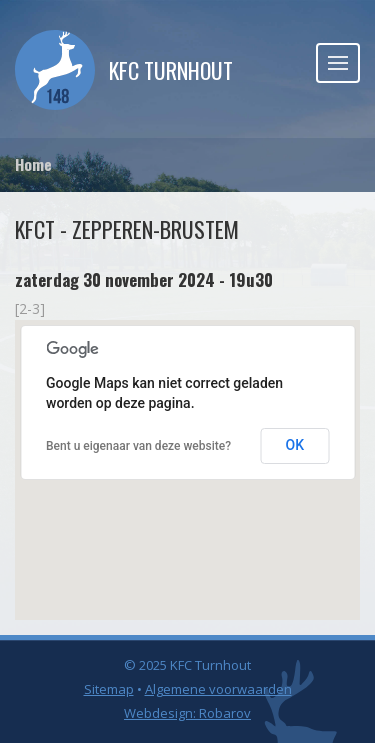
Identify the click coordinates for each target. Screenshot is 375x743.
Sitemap (109, 689)
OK (295, 445)
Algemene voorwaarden (218, 689)
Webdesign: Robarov (187, 713)
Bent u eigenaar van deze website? (138, 446)
